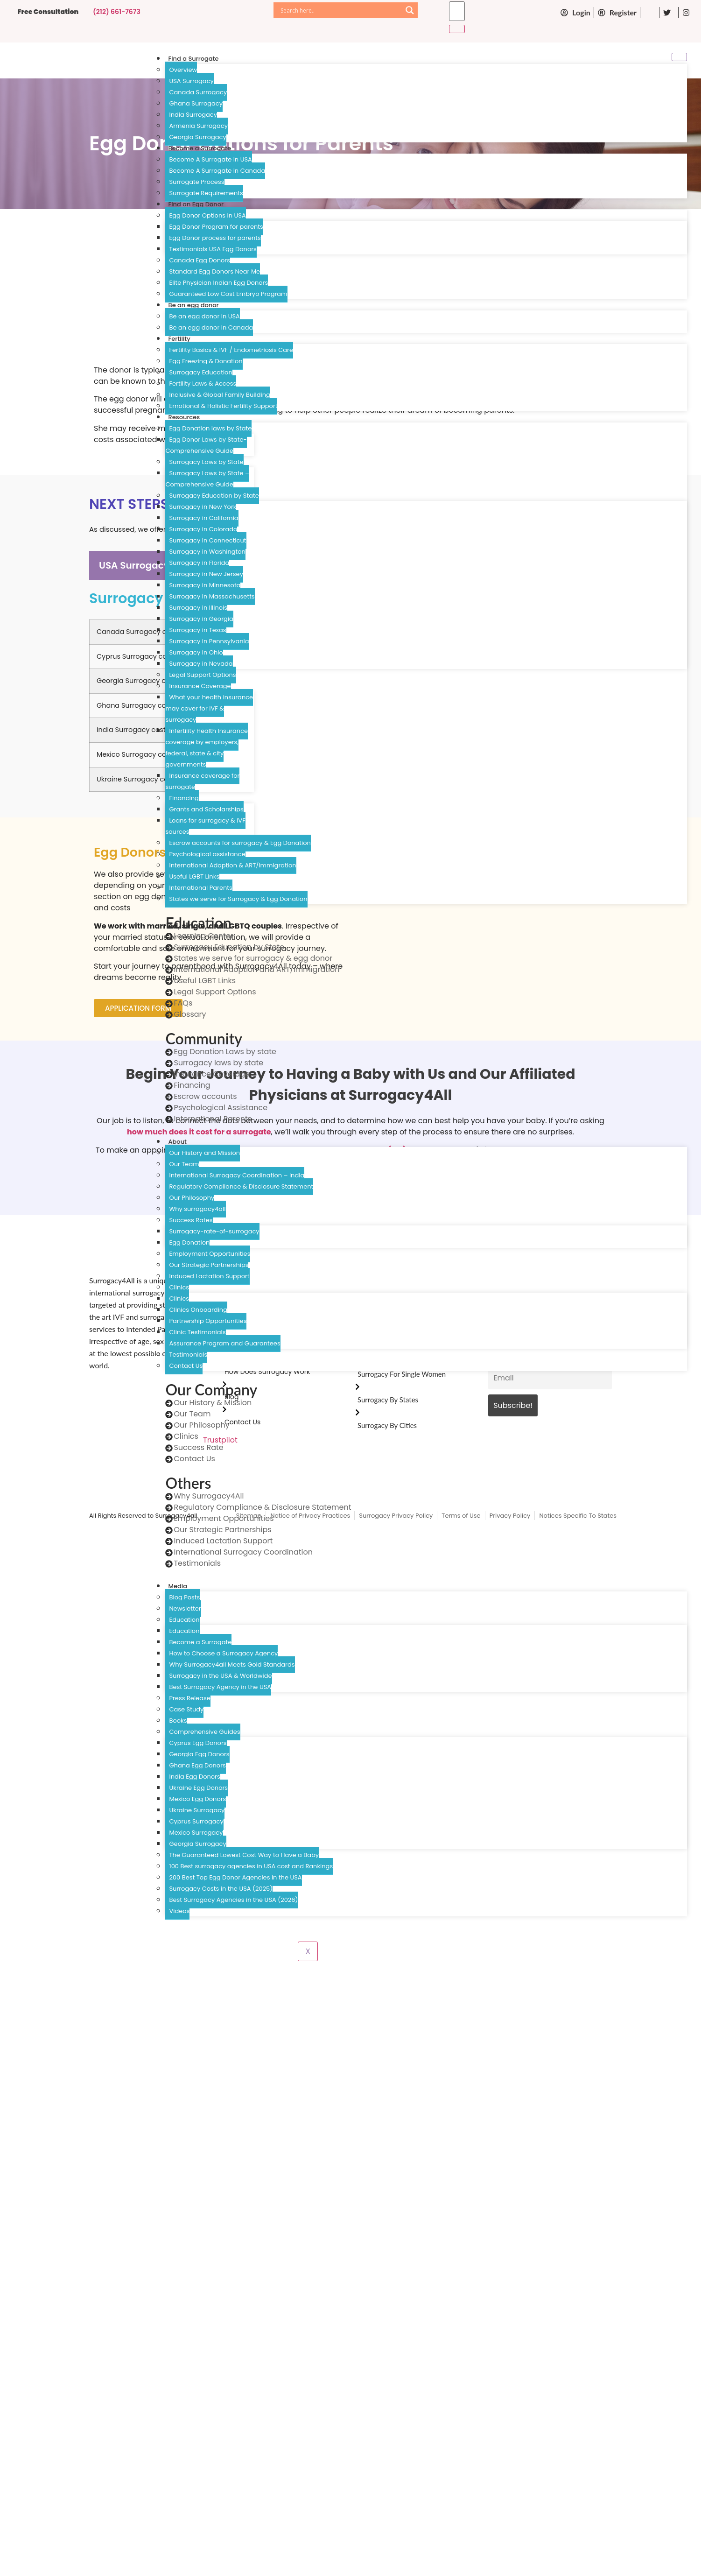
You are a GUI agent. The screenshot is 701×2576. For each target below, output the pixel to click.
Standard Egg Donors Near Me (214, 271)
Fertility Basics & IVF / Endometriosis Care (231, 349)
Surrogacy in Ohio (196, 652)
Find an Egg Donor (195, 204)
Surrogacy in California (203, 518)
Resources (184, 417)
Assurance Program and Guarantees (224, 1343)
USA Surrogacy (191, 81)
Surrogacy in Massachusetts (211, 596)
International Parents (200, 887)
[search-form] (457, 11)
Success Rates (190, 1220)
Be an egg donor (193, 305)
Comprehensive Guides (204, 1731)
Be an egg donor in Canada (211, 327)
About (177, 1141)
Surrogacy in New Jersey (206, 574)
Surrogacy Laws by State (206, 461)
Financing (183, 798)
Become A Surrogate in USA (210, 159)
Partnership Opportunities (207, 1320)
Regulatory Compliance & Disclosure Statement (241, 1186)
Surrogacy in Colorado (203, 529)
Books (178, 1720)
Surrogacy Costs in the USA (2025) (221, 1888)
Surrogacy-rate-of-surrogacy (214, 1231)
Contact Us (186, 1365)
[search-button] (457, 29)
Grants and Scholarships (206, 809)
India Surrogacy (193, 114)
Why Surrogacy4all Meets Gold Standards (231, 1664)
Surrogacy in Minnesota (204, 585)
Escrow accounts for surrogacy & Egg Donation (239, 842)
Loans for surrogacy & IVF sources (205, 826)
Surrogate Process (196, 181)
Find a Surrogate (193, 58)
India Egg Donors (194, 1776)
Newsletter (185, 1608)
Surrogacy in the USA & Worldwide (220, 1675)
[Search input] (340, 10)
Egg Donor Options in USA (207, 215)
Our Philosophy (191, 1197)
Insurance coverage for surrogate (202, 781)
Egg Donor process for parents (214, 237)
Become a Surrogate (199, 148)
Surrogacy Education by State (214, 495)
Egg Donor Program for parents (216, 226)
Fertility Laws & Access (202, 383)
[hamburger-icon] (679, 57)
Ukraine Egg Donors (198, 1787)
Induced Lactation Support (209, 1276)
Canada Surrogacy (198, 92)
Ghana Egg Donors (197, 1765)
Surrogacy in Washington (207, 551)
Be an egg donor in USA (204, 316)
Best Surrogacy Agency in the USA (220, 1686)
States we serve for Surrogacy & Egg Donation (238, 898)
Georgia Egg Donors (199, 1754)
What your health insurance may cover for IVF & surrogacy (209, 708)
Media (177, 1586)
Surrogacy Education (200, 372)
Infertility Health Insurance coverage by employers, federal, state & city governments (206, 747)
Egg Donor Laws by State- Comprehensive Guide (205, 445)
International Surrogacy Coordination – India (236, 1175)
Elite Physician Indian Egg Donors (218, 282)
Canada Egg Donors (199, 260)
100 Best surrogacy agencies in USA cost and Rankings (251, 1866)
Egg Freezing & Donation (205, 361)
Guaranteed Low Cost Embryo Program (228, 293)
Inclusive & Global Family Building (219, 394)
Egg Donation (189, 1242)
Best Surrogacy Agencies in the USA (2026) (233, 1899)
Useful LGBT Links (194, 876)
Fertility (179, 338)
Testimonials (188, 1354)
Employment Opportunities (209, 1253)
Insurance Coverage (200, 686)
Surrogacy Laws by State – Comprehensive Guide (207, 479)
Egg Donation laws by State (210, 428)
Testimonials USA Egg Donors (212, 249)
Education (184, 1619)
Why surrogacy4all (197, 1208)
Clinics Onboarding (198, 1309)
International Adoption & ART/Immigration (232, 865)
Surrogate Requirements (206, 193)
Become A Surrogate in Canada (217, 170)
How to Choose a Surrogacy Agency (223, 1653)
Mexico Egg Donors (197, 1799)
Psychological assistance (207, 854)
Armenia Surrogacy (198, 125)
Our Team (184, 1164)
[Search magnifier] (410, 10)
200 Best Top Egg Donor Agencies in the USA (235, 1877)
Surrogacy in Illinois (198, 607)
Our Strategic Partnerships (208, 1264)
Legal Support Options (202, 674)
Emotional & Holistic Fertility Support (223, 405)
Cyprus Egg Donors (197, 1742)
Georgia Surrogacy (197, 137)
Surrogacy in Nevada (200, 663)
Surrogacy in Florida (199, 562)
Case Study (186, 1709)
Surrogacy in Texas (197, 630)
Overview (183, 69)
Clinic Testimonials (197, 1332)
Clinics (179, 1287)
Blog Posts (184, 1597)
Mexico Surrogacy (196, 1832)
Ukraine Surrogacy (196, 1810)
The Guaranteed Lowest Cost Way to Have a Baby (244, 1855)
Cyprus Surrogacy (196, 1821)
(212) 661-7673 (116, 11)
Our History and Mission (204, 1152)
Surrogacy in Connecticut (207, 540)
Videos (179, 1911)
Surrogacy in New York (202, 506)
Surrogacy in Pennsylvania (209, 641)
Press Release (189, 1698)
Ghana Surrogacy (196, 103)
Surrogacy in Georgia (201, 618)
